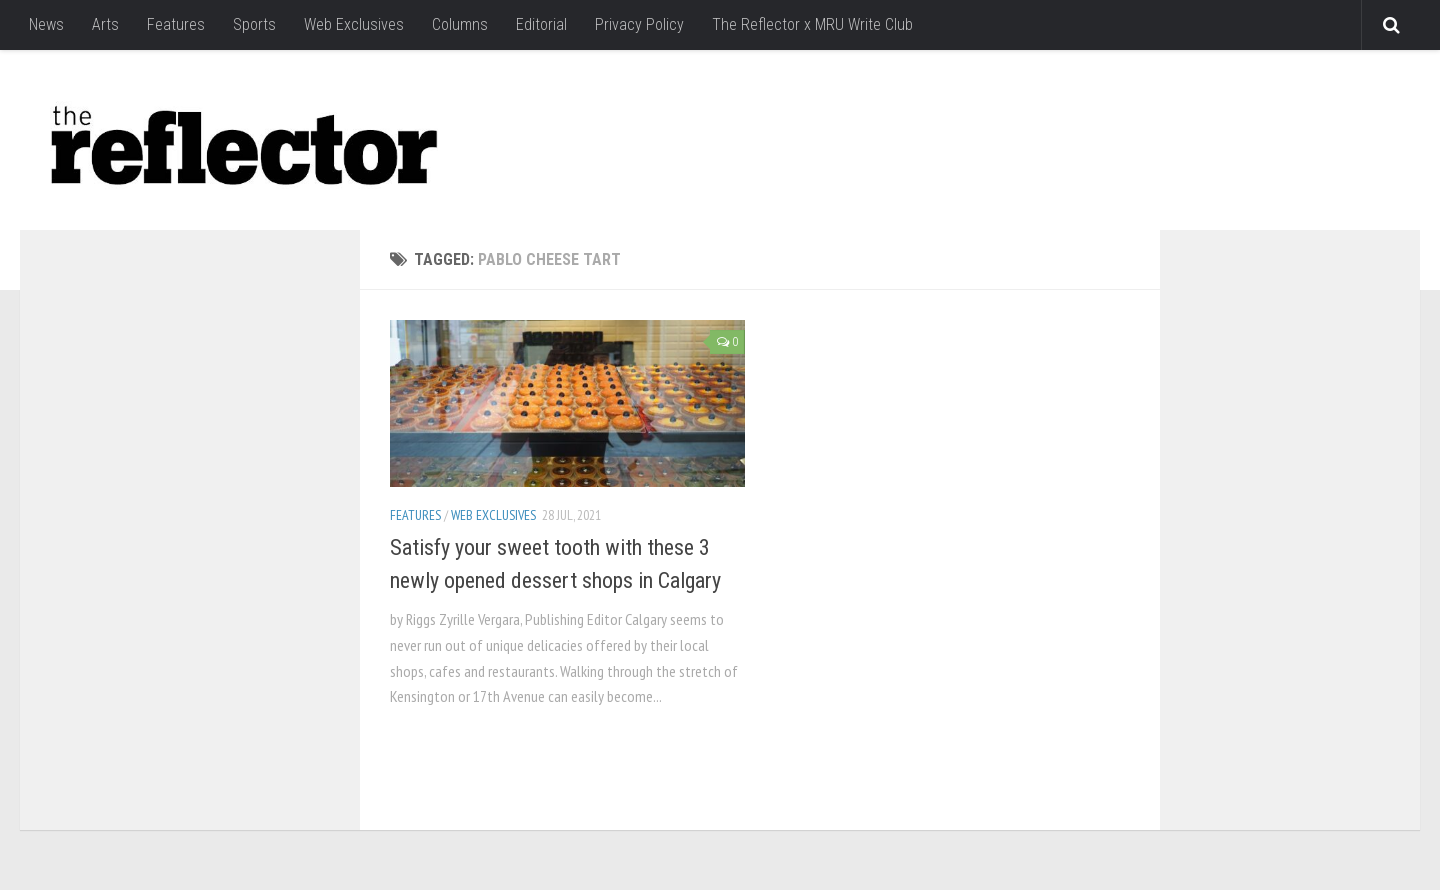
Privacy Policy (639, 24)
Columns (460, 24)
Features (176, 24)
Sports (254, 24)
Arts (105, 24)
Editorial (541, 24)
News (46, 24)
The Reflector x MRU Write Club (812, 24)
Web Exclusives (354, 24)
